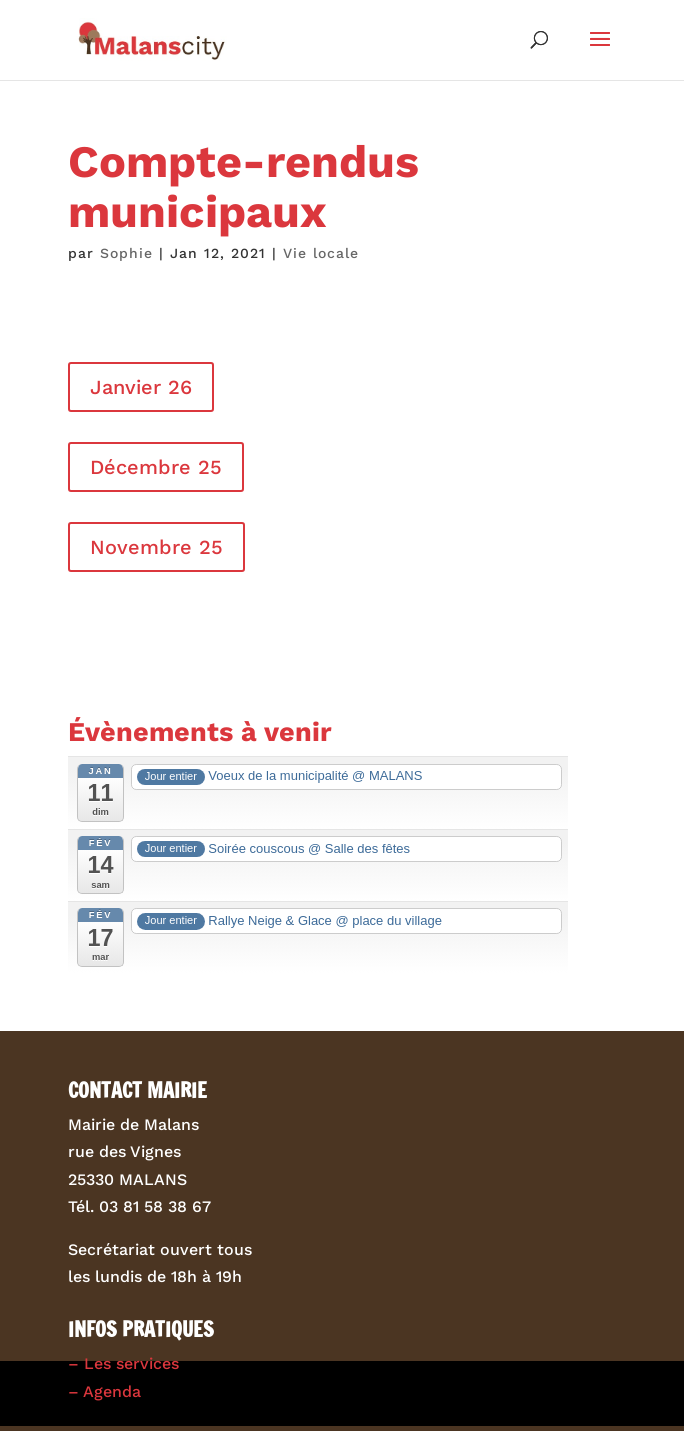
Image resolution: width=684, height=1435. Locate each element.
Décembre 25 (156, 467)
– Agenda (104, 1391)
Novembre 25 (156, 547)
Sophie (126, 253)
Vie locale (321, 253)
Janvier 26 (141, 387)
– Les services (123, 1363)
